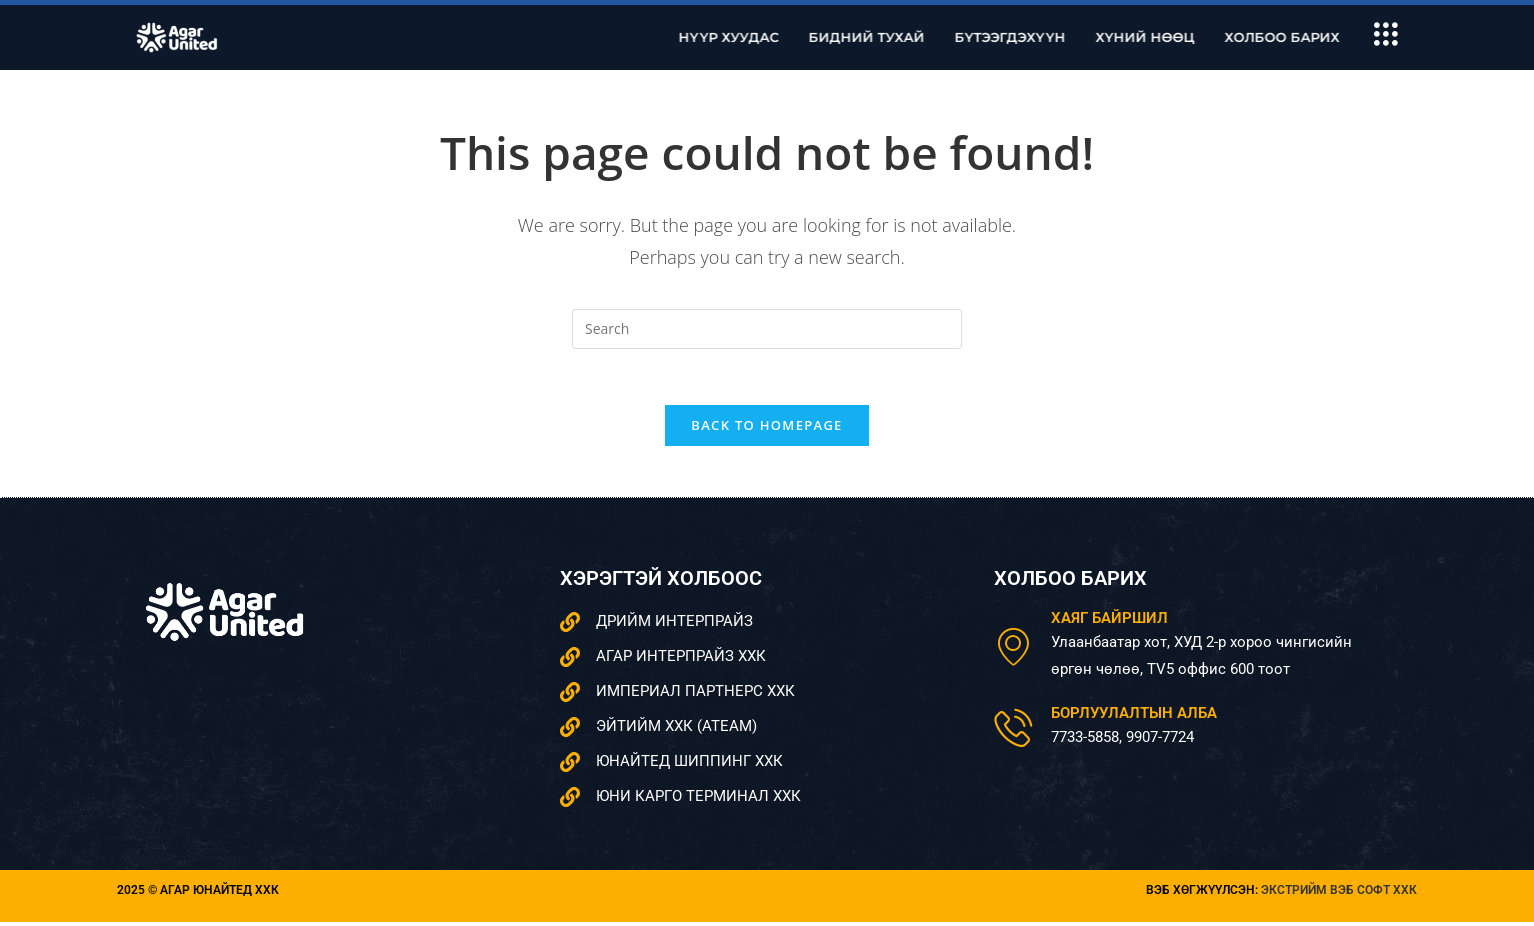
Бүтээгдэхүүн (1033, 37)
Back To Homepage (766, 430)
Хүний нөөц (1168, 37)
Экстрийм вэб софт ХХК (1339, 895)
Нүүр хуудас (752, 37)
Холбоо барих (1305, 37)
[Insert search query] (767, 329)
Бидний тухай (890, 37)
